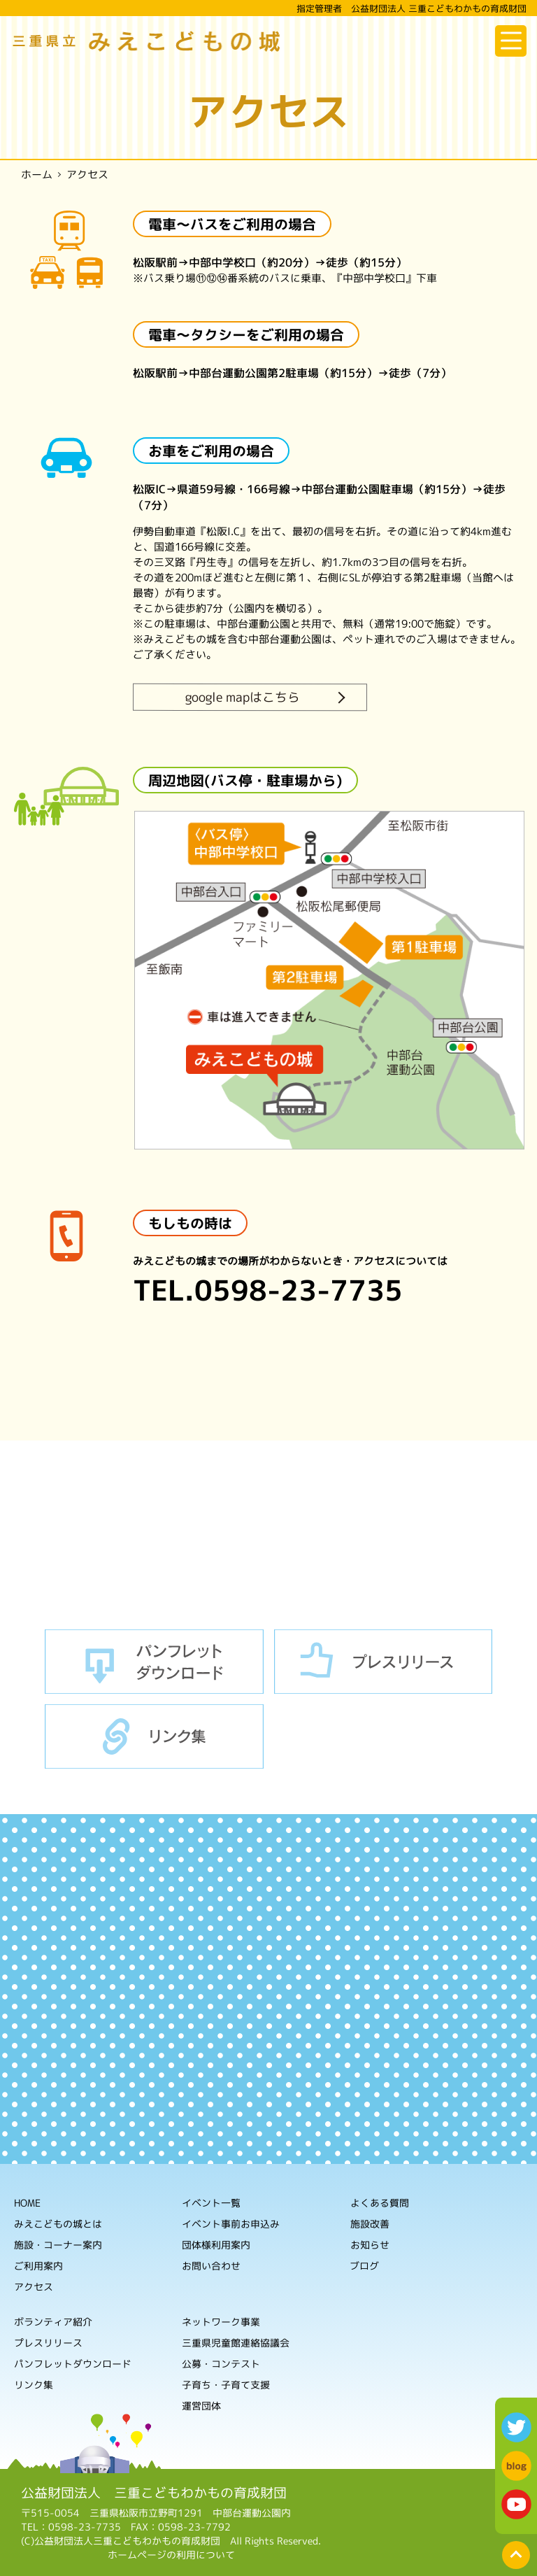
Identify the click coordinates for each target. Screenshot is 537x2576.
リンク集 (154, 1736)
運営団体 (201, 2405)
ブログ (364, 2265)
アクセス (33, 2286)
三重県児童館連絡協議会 (235, 2342)
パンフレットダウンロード (154, 1661)
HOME (27, 2202)
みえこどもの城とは (58, 2223)
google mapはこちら (242, 697)
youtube (516, 2504)
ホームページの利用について (171, 2554)
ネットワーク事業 (221, 2321)
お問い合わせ (211, 2265)
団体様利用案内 (216, 2244)
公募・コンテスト (221, 2363)
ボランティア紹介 (53, 2321)
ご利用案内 (38, 2265)
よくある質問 (379, 2202)
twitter (516, 2427)
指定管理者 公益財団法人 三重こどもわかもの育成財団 (411, 8)
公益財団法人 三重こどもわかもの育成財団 (154, 2492)
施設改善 (369, 2223)
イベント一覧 (211, 2202)
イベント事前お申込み (231, 2223)
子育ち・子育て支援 (226, 2384)
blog (516, 2466)
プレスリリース (383, 1661)
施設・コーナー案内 (58, 2244)
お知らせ (369, 2244)
